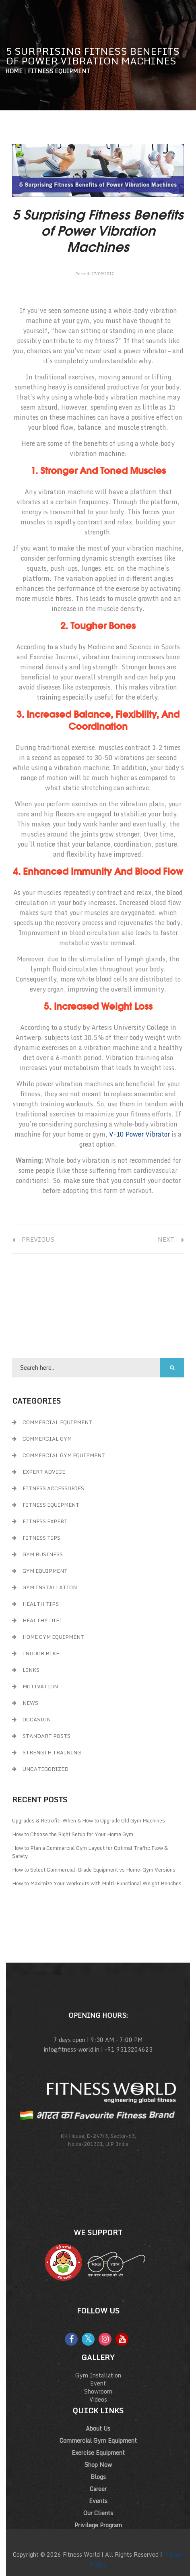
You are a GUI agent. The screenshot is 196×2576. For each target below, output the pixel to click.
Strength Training (52, 1752)
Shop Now (98, 2464)
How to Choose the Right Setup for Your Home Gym (72, 1834)
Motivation (40, 1686)
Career (98, 2488)
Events (98, 2501)
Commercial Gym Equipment (64, 1455)
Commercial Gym (47, 1438)
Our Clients (98, 2513)
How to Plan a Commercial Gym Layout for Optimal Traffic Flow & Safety (90, 1851)
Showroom (98, 2391)
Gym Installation (50, 1587)
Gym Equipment (45, 1570)
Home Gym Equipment (53, 1636)
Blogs (98, 2476)
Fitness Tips (41, 1537)
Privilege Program (98, 2525)
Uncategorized (45, 1768)
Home (14, 71)
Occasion (37, 1719)
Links (31, 1669)
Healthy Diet (43, 1620)
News (30, 1702)
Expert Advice (44, 1471)
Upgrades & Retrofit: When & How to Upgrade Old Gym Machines (88, 1820)
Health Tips (41, 1603)
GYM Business (43, 1554)
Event (98, 2383)
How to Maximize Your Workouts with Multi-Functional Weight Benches (97, 1883)
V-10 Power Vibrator (139, 1134)
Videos (98, 2399)
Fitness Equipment (59, 71)
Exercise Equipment (98, 2452)
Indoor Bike (41, 1653)
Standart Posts (46, 1735)
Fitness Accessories (53, 1488)
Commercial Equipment (57, 1422)
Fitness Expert (45, 1521)
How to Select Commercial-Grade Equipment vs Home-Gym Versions (93, 1869)
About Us (98, 2428)
